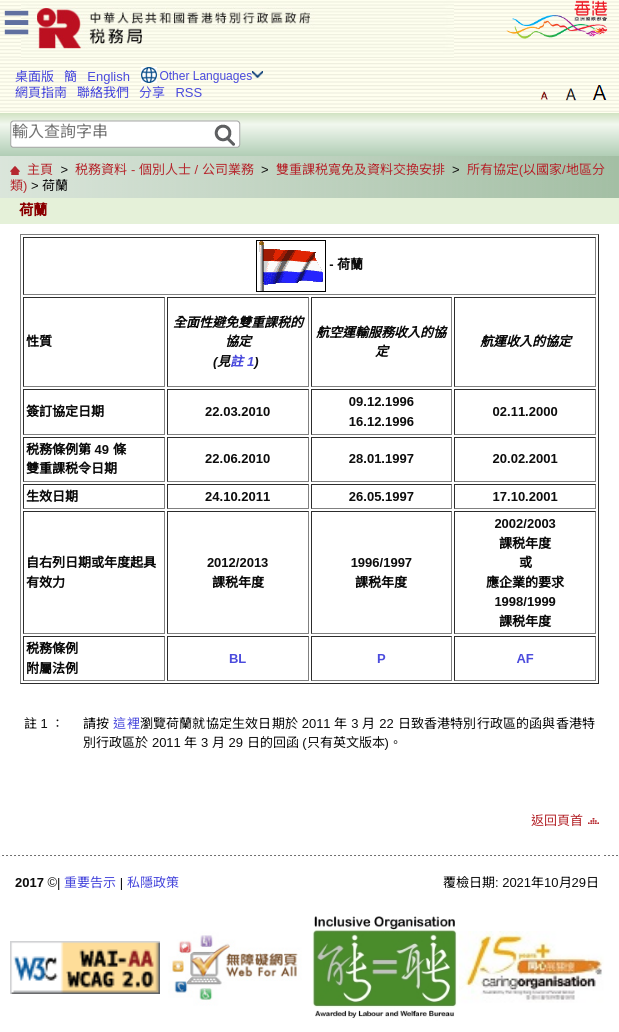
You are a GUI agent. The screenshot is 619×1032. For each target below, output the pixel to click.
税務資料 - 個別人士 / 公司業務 (164, 169)
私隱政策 (153, 882)
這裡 (126, 723)
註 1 (242, 361)
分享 (152, 92)
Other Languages (205, 76)
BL (237, 658)
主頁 (40, 169)
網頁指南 (41, 92)
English (108, 76)
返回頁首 (557, 820)
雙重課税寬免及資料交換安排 (360, 169)
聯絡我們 (103, 92)
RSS (188, 92)
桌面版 (34, 76)
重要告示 (90, 882)
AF (524, 658)
